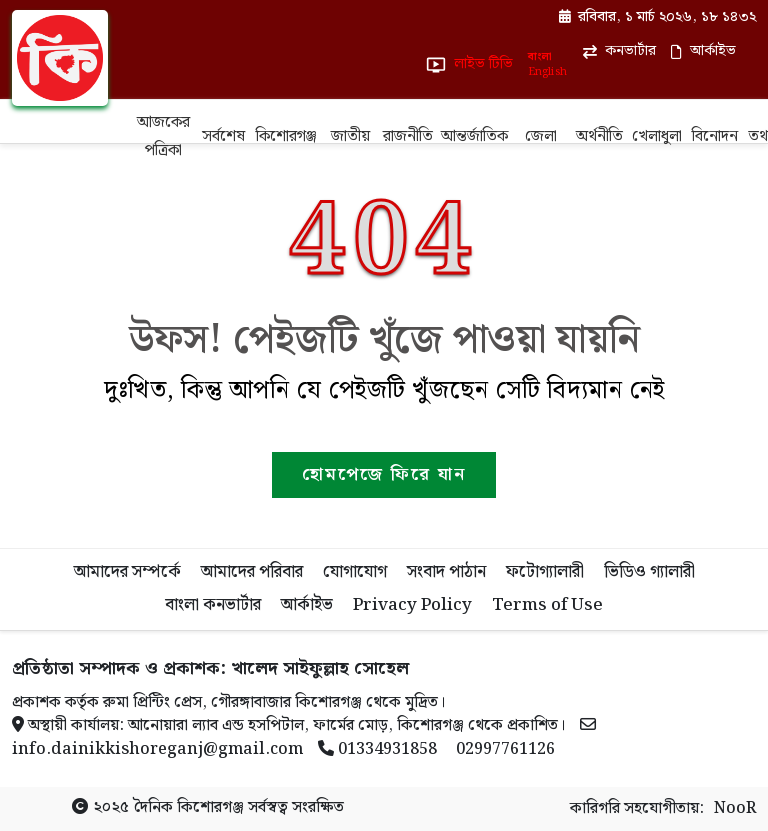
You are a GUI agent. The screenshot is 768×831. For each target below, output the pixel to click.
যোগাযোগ (355, 572)
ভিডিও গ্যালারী (649, 572)
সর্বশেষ (223, 136)
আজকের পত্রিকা (163, 136)
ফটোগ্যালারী (545, 572)
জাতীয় (350, 136)
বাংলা (539, 57)
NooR (735, 809)
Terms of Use (547, 605)
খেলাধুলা (657, 136)
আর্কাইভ (307, 605)
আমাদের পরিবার (252, 572)
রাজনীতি (408, 136)
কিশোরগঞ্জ (286, 136)
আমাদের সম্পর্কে (127, 572)
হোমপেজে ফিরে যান (384, 474)
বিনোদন (715, 136)
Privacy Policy (412, 605)
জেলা (541, 136)
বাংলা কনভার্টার (213, 605)
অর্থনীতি (599, 136)
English (547, 72)
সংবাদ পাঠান (446, 572)
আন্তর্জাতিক (474, 136)
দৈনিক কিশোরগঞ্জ (188, 807)
